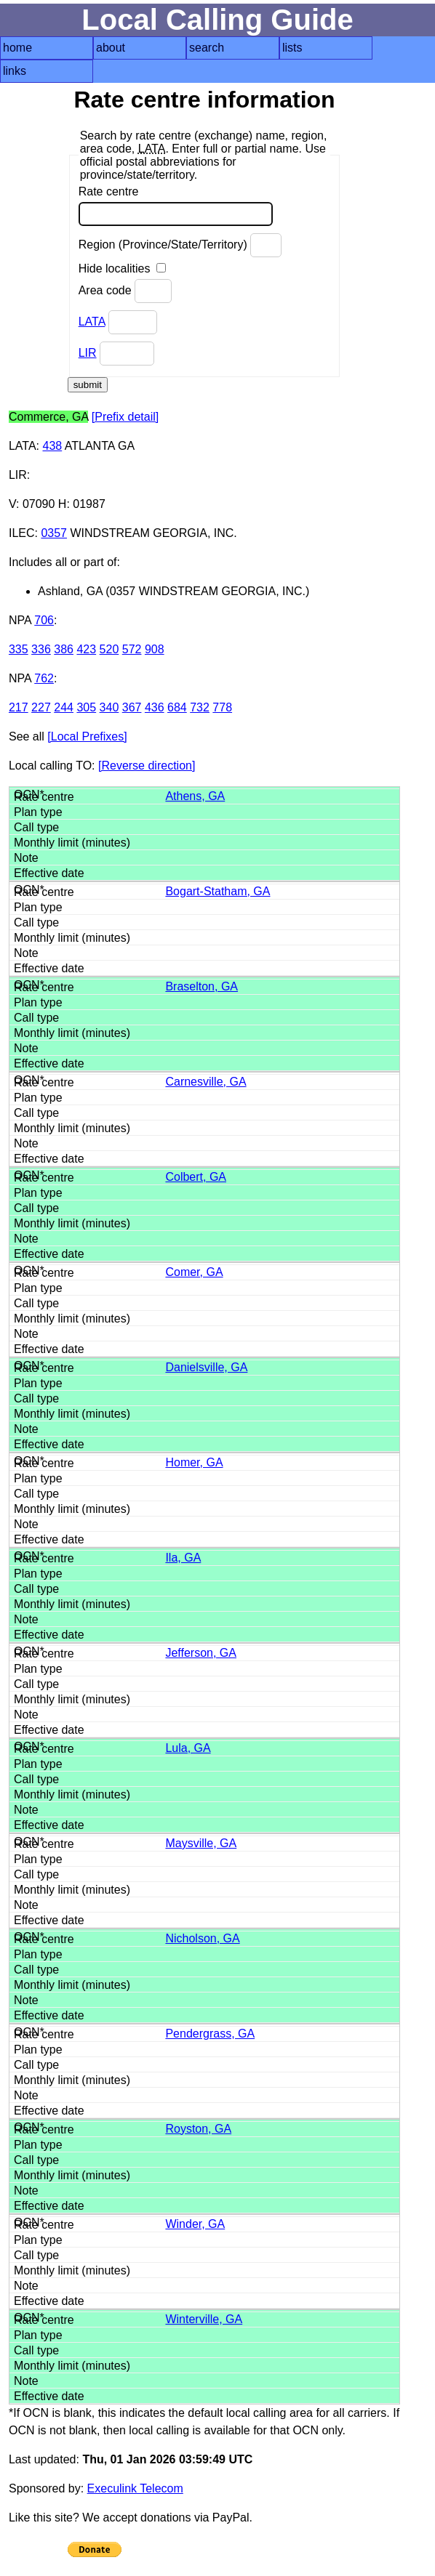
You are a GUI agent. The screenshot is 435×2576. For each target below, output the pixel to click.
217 (18, 707)
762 (44, 678)
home (17, 47)
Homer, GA (194, 1462)
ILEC (22, 533)
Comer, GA (194, 1272)
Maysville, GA (200, 1843)
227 (41, 707)
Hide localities (122, 268)
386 (63, 649)
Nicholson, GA (202, 1938)
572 (132, 649)
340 (109, 707)
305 (86, 707)
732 (199, 707)
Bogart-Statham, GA (217, 891)
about (110, 47)
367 (132, 707)
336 (41, 649)
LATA (92, 321)
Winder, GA (195, 2224)
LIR (88, 353)
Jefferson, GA (200, 1653)
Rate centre (176, 205)
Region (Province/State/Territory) (180, 245)
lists (292, 47)
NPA (20, 620)
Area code (125, 291)
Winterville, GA (203, 2319)
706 (44, 620)
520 (109, 649)
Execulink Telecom (135, 2488)
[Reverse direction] (146, 765)
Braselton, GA (201, 986)
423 (86, 649)
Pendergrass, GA (210, 2033)
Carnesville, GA (205, 1081)
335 (18, 649)
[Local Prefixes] (87, 736)
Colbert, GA (195, 1177)
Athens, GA (195, 796)
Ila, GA (183, 1557)
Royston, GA (198, 2129)
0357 (54, 533)
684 (177, 707)
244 (63, 707)
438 (52, 446)
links (14, 71)
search (206, 47)
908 (154, 649)
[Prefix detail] (125, 417)
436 (154, 707)
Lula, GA (187, 1748)
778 (222, 707)
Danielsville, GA (206, 1367)
